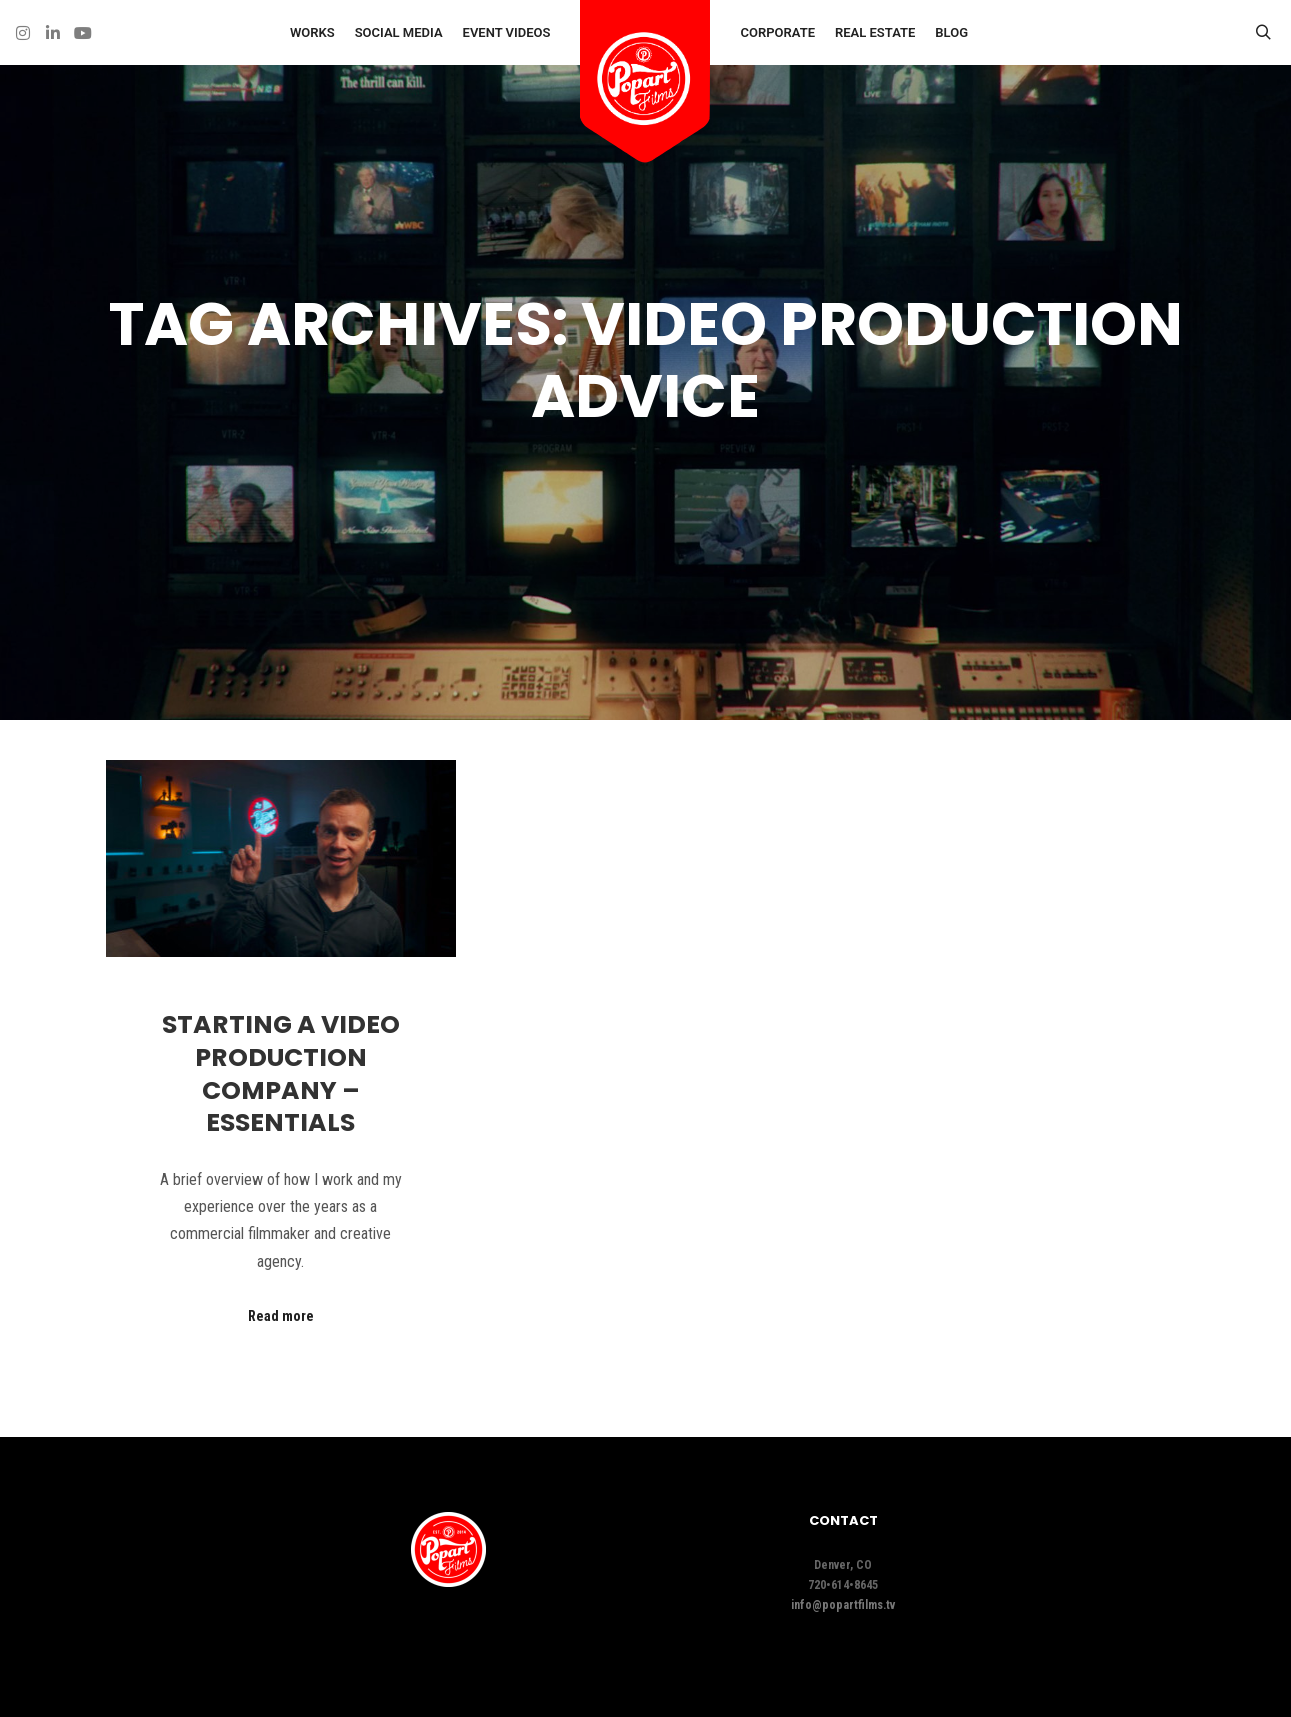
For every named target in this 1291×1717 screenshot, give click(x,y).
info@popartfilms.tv (843, 1605)
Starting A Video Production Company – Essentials (281, 1073)
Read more (281, 1316)
